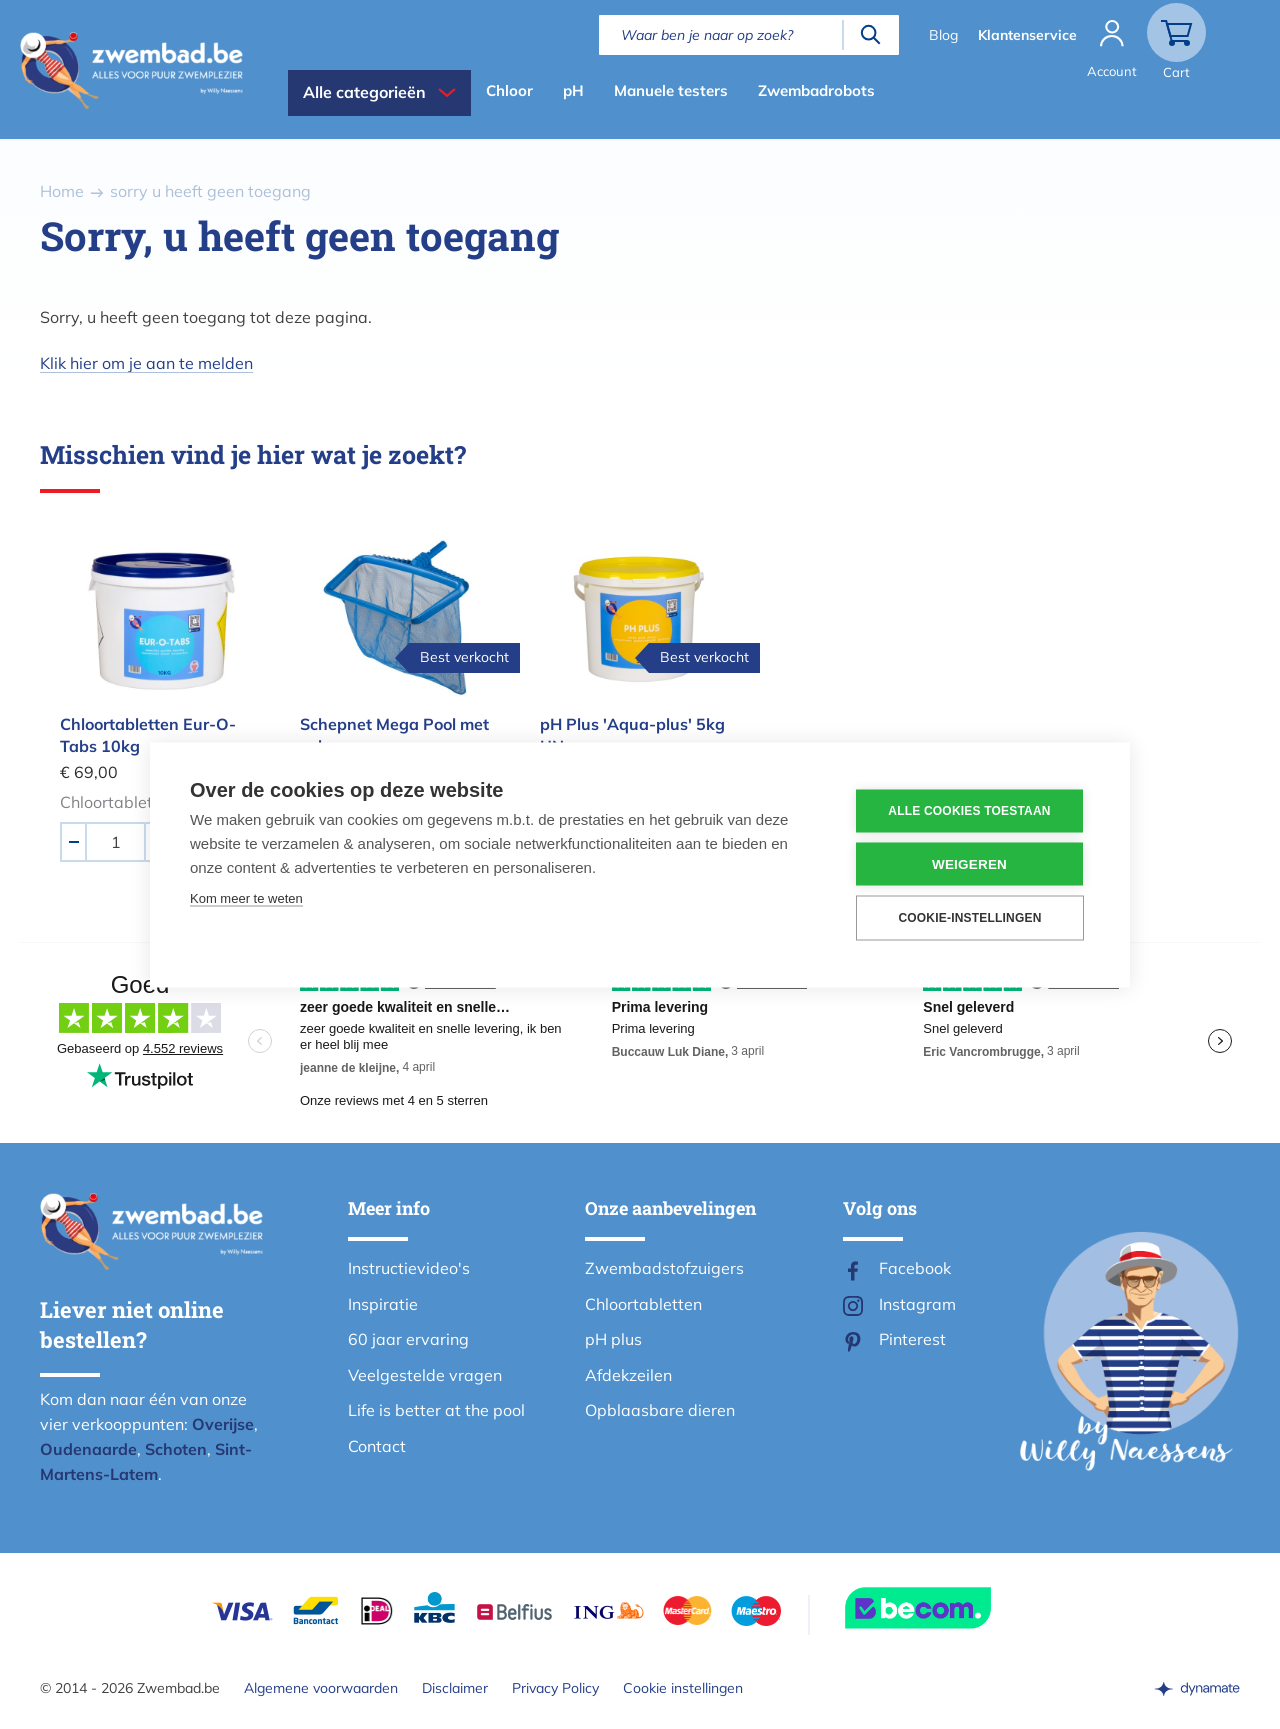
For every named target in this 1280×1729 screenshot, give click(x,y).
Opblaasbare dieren (660, 1410)
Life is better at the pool (436, 1410)
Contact (377, 1446)
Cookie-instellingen (969, 918)
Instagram (917, 1304)
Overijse (223, 1424)
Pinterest (912, 1339)
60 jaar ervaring (408, 1339)
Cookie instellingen (683, 1688)
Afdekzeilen (628, 1375)
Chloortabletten (643, 1304)
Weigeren (969, 863)
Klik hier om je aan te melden (146, 363)
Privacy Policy (555, 1688)
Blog (943, 35)
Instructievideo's (409, 1268)
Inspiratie (383, 1304)
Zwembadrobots (816, 90)
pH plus (613, 1339)
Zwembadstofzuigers (664, 1268)
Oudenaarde (88, 1449)
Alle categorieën (364, 92)
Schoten (176, 1449)
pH (573, 90)
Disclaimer (455, 1688)
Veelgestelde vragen (425, 1375)
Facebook (915, 1268)
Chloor (509, 90)
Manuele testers (671, 90)
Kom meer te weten (246, 897)
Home (62, 191)
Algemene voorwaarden (321, 1688)
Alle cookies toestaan (969, 811)
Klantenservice (1027, 35)
